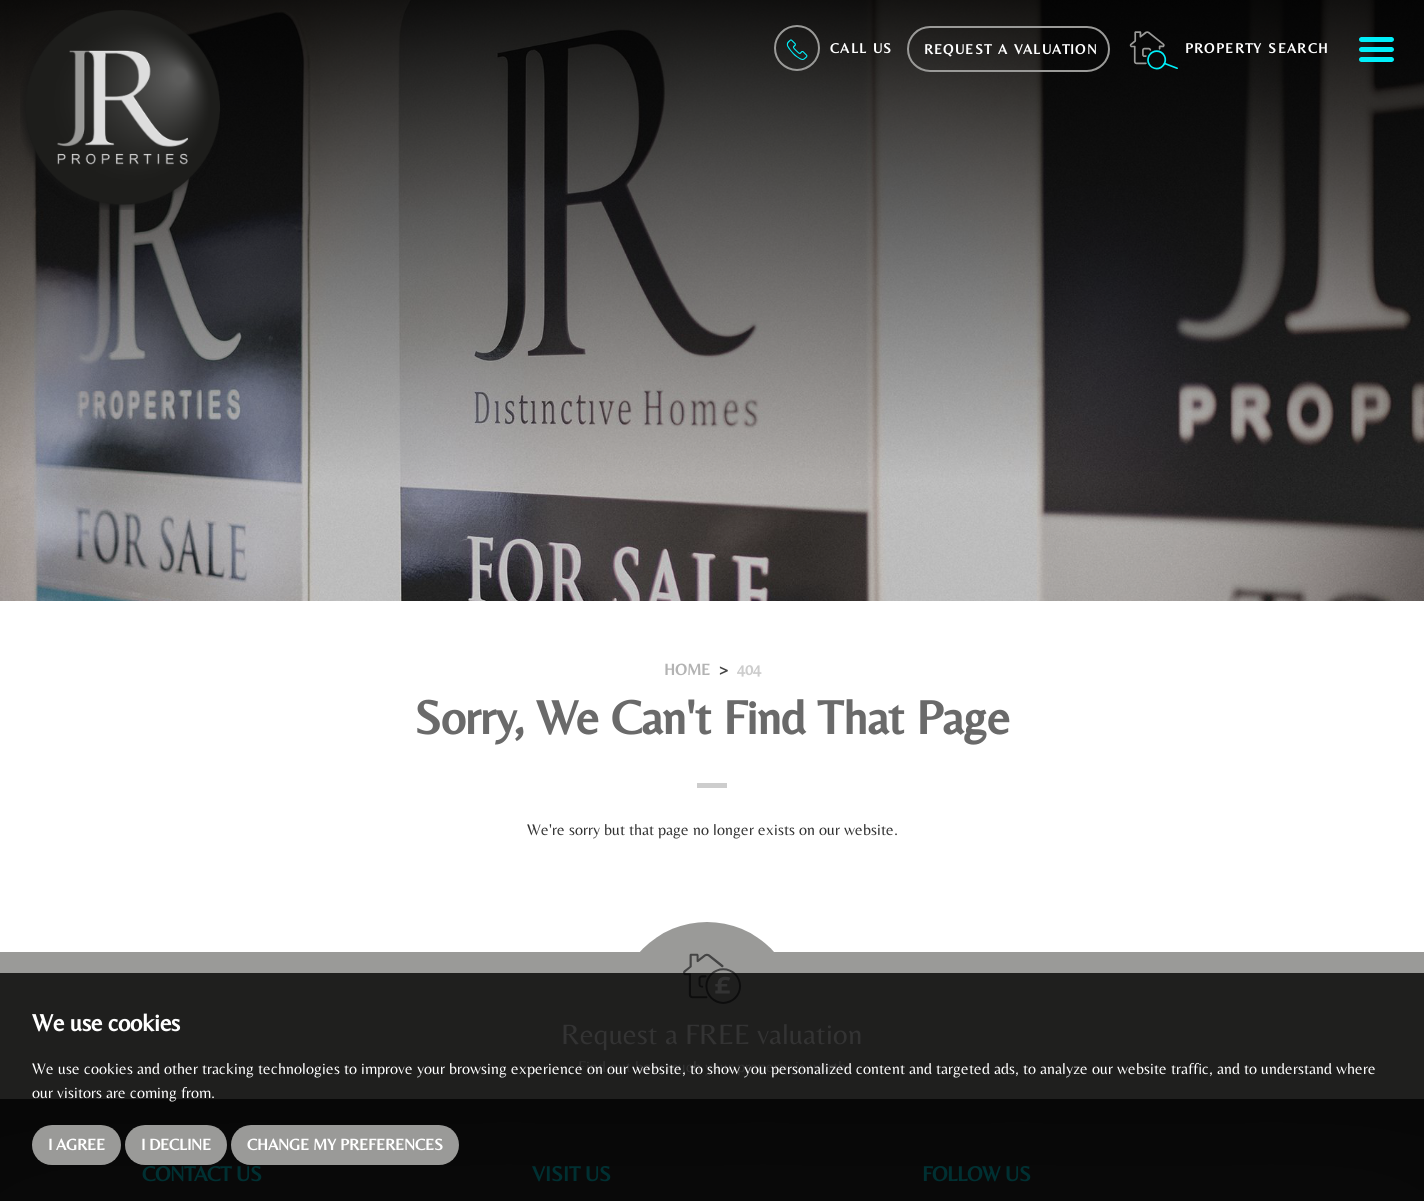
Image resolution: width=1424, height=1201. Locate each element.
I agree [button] (76, 1144)
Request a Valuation (1011, 49)
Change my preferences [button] (345, 1144)
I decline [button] (176, 1144)
